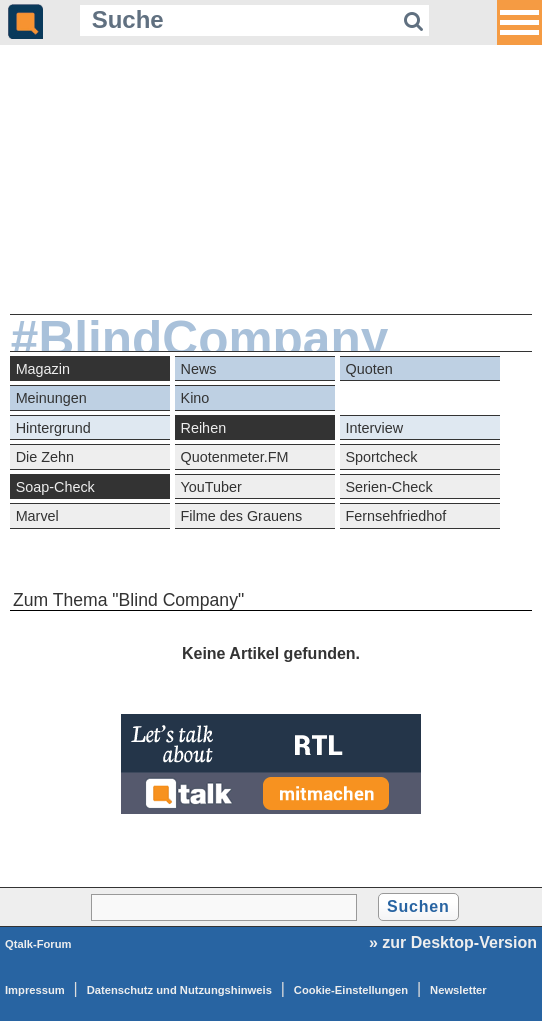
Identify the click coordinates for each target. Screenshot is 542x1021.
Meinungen (51, 398)
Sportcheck (381, 457)
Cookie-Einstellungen (351, 990)
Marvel (37, 516)
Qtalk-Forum (38, 944)
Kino (195, 398)
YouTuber (211, 487)
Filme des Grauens (242, 516)
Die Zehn (45, 457)
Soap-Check (55, 487)
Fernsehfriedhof (395, 516)
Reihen (204, 428)
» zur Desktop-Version (453, 942)
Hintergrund (53, 428)
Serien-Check (388, 487)
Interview (374, 428)
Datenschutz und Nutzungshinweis (179, 990)
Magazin (43, 369)
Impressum (35, 990)
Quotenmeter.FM (235, 457)
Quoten (368, 369)
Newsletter (458, 990)
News (199, 369)
